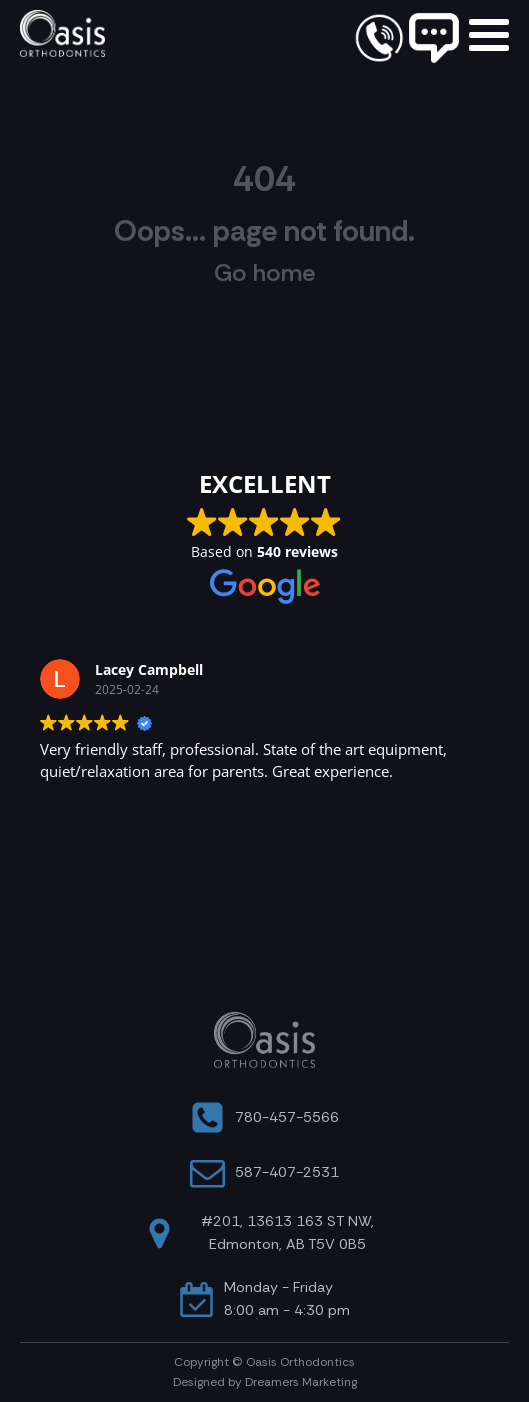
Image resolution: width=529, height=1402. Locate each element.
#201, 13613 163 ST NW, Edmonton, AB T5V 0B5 (287, 1232)
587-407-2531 (287, 1172)
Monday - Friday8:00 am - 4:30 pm (287, 1298)
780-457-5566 (287, 1117)
